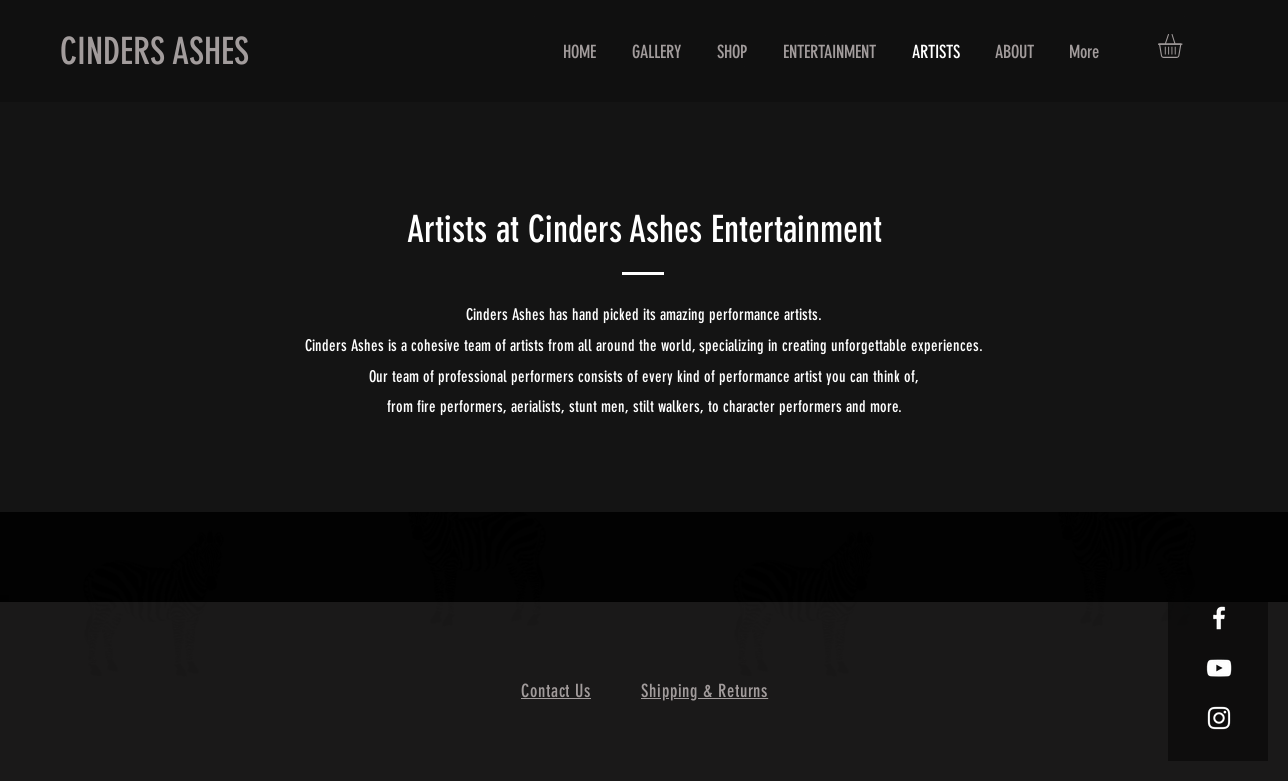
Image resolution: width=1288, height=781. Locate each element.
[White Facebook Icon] (1219, 618)
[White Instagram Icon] (1219, 718)
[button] (1184, 46)
